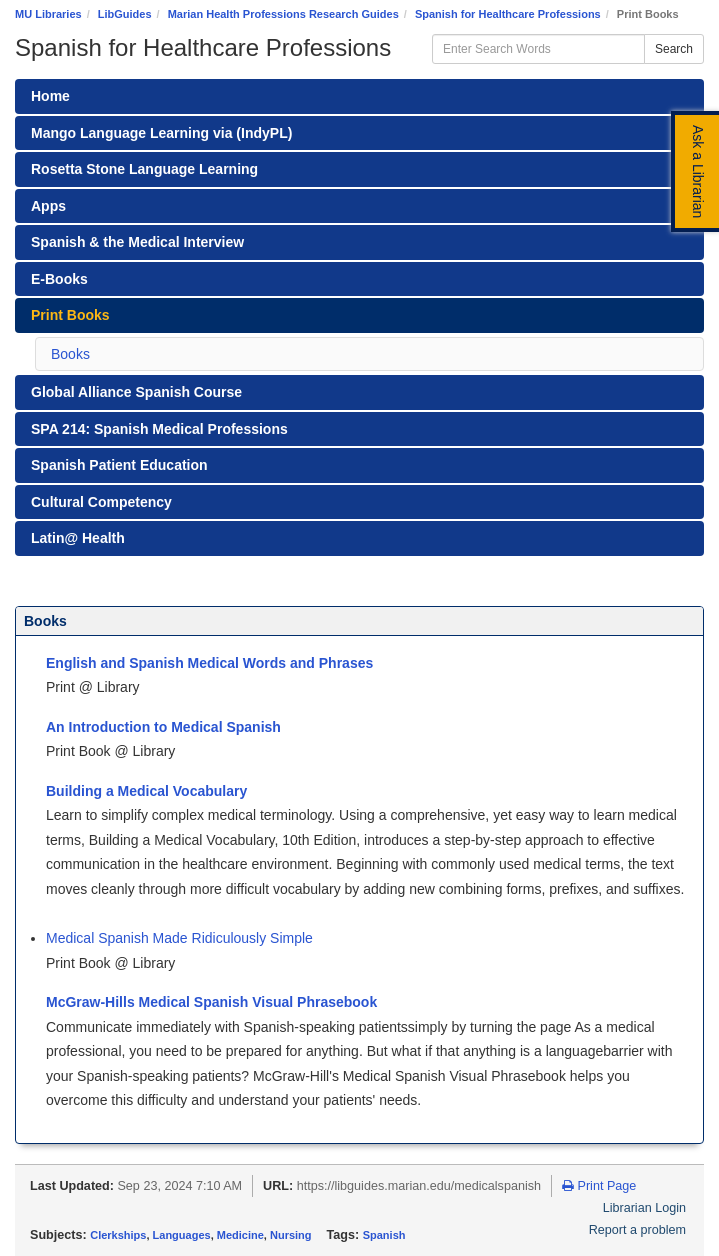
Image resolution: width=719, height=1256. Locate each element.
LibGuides (125, 14)
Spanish (384, 1235)
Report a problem (637, 1230)
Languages (182, 1235)
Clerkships (118, 1235)
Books (70, 354)
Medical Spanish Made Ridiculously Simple (179, 938)
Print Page (599, 1186)
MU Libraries (48, 14)
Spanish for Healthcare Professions (508, 14)
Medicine (240, 1235)
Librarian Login (644, 1208)
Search (674, 49)
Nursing (291, 1235)
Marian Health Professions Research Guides (283, 14)
